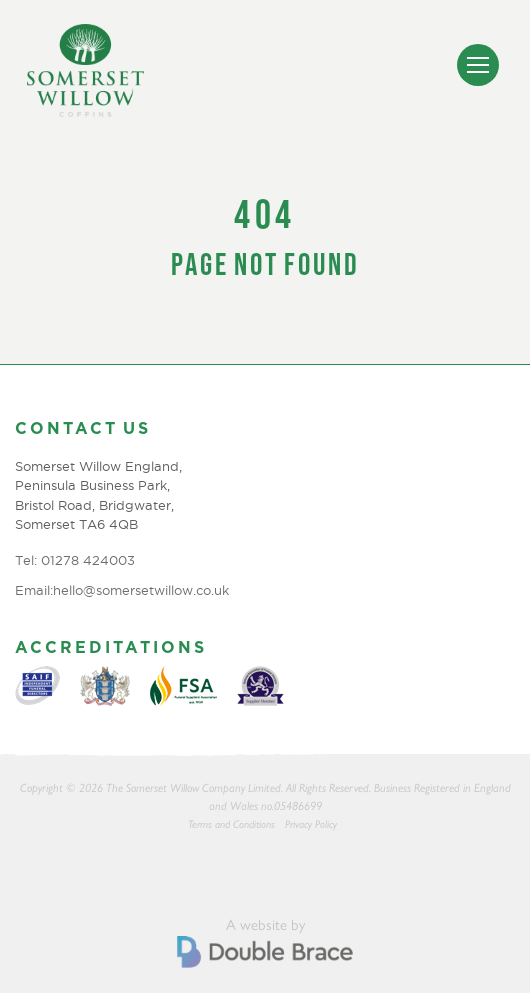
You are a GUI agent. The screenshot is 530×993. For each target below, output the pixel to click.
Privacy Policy (311, 824)
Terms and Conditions (231, 824)
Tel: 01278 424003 (75, 560)
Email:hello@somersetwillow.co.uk (122, 590)
